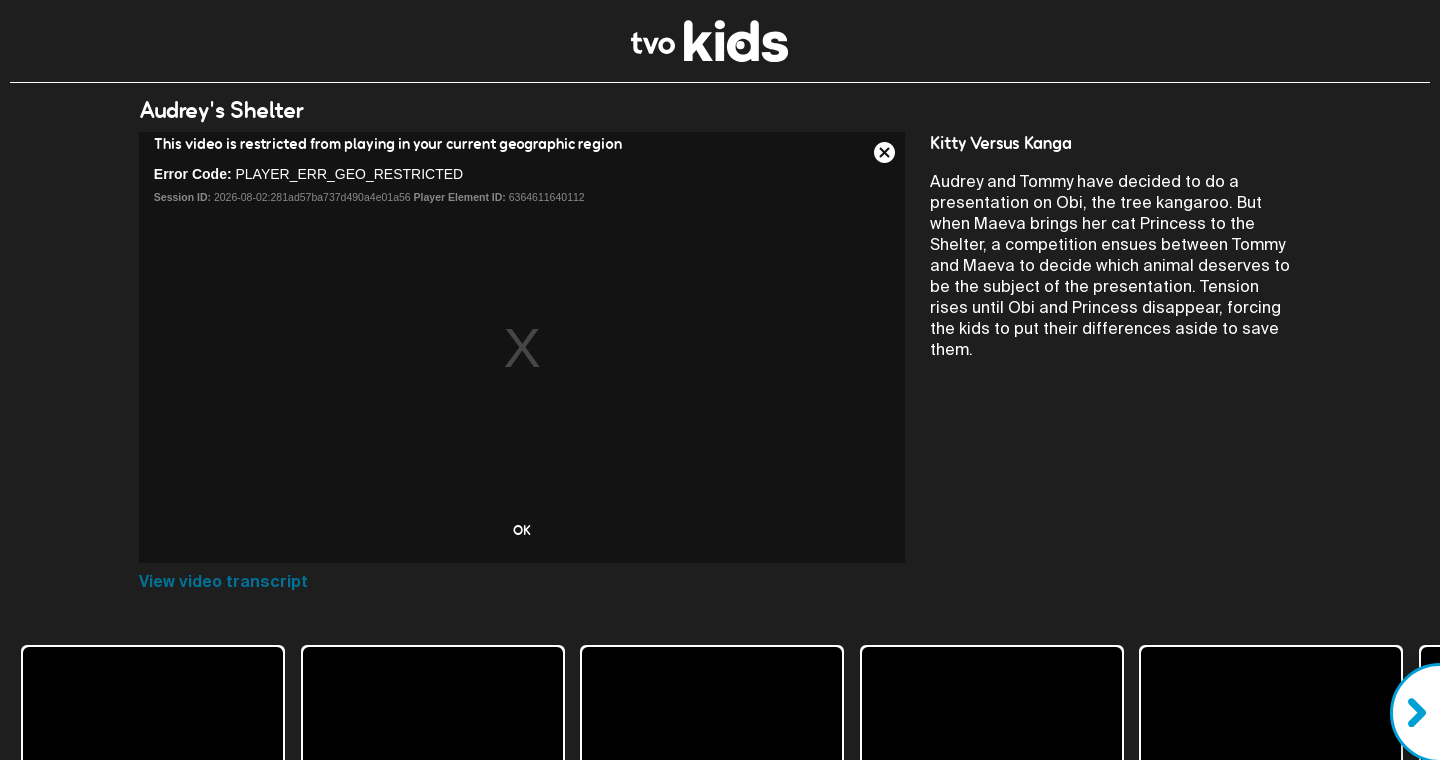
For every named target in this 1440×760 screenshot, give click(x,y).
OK (522, 530)
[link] (709, 56)
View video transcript (223, 581)
